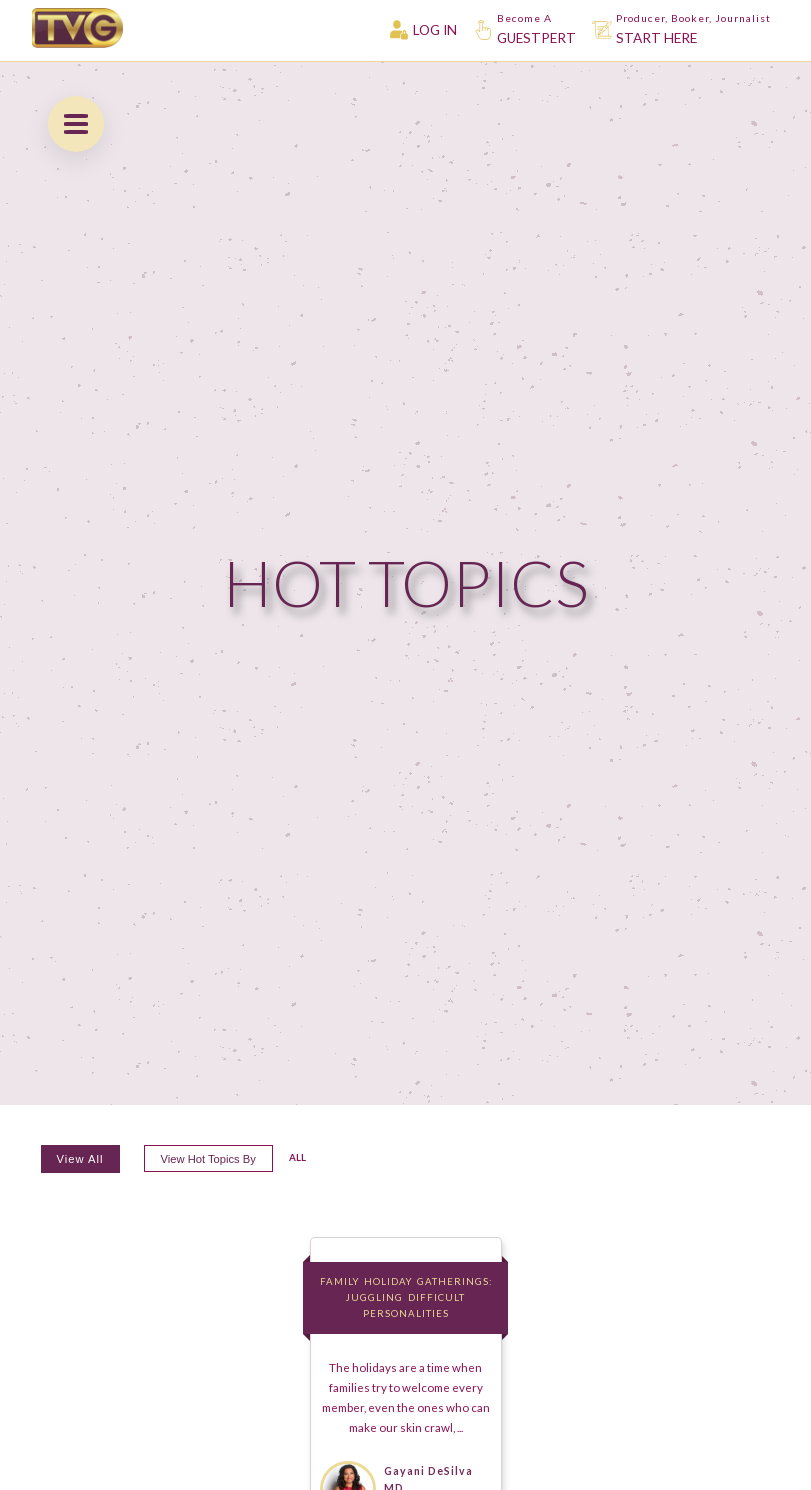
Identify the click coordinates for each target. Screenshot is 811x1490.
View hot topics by (208, 1159)
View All (80, 1159)
